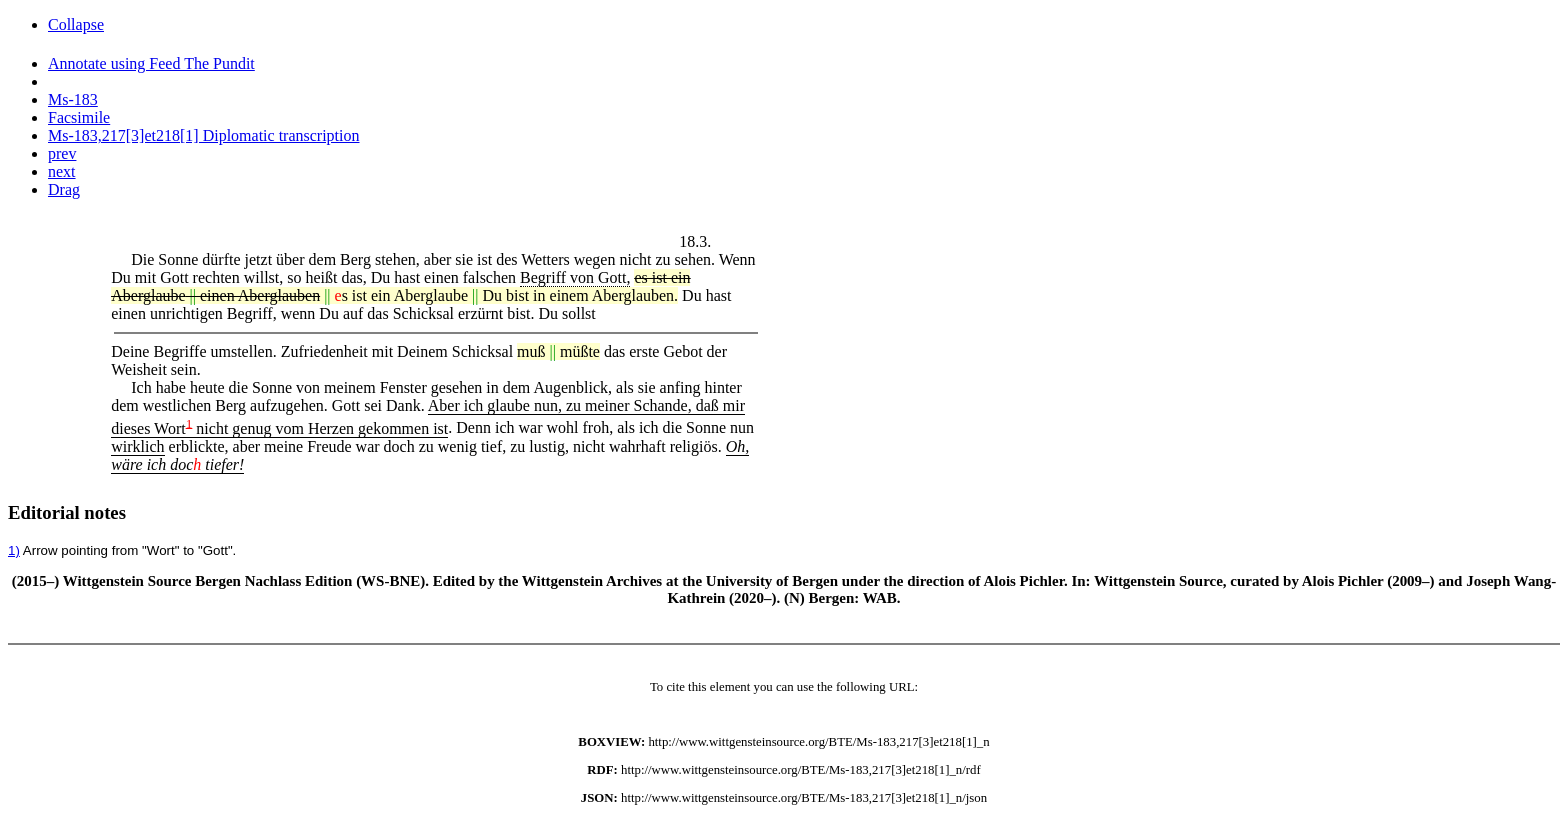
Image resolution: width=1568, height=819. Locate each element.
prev (62, 153)
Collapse (76, 24)
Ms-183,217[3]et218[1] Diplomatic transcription (204, 135)
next (62, 171)
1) (14, 550)
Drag (64, 189)
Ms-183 (73, 99)
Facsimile (79, 117)
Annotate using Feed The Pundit (151, 63)
